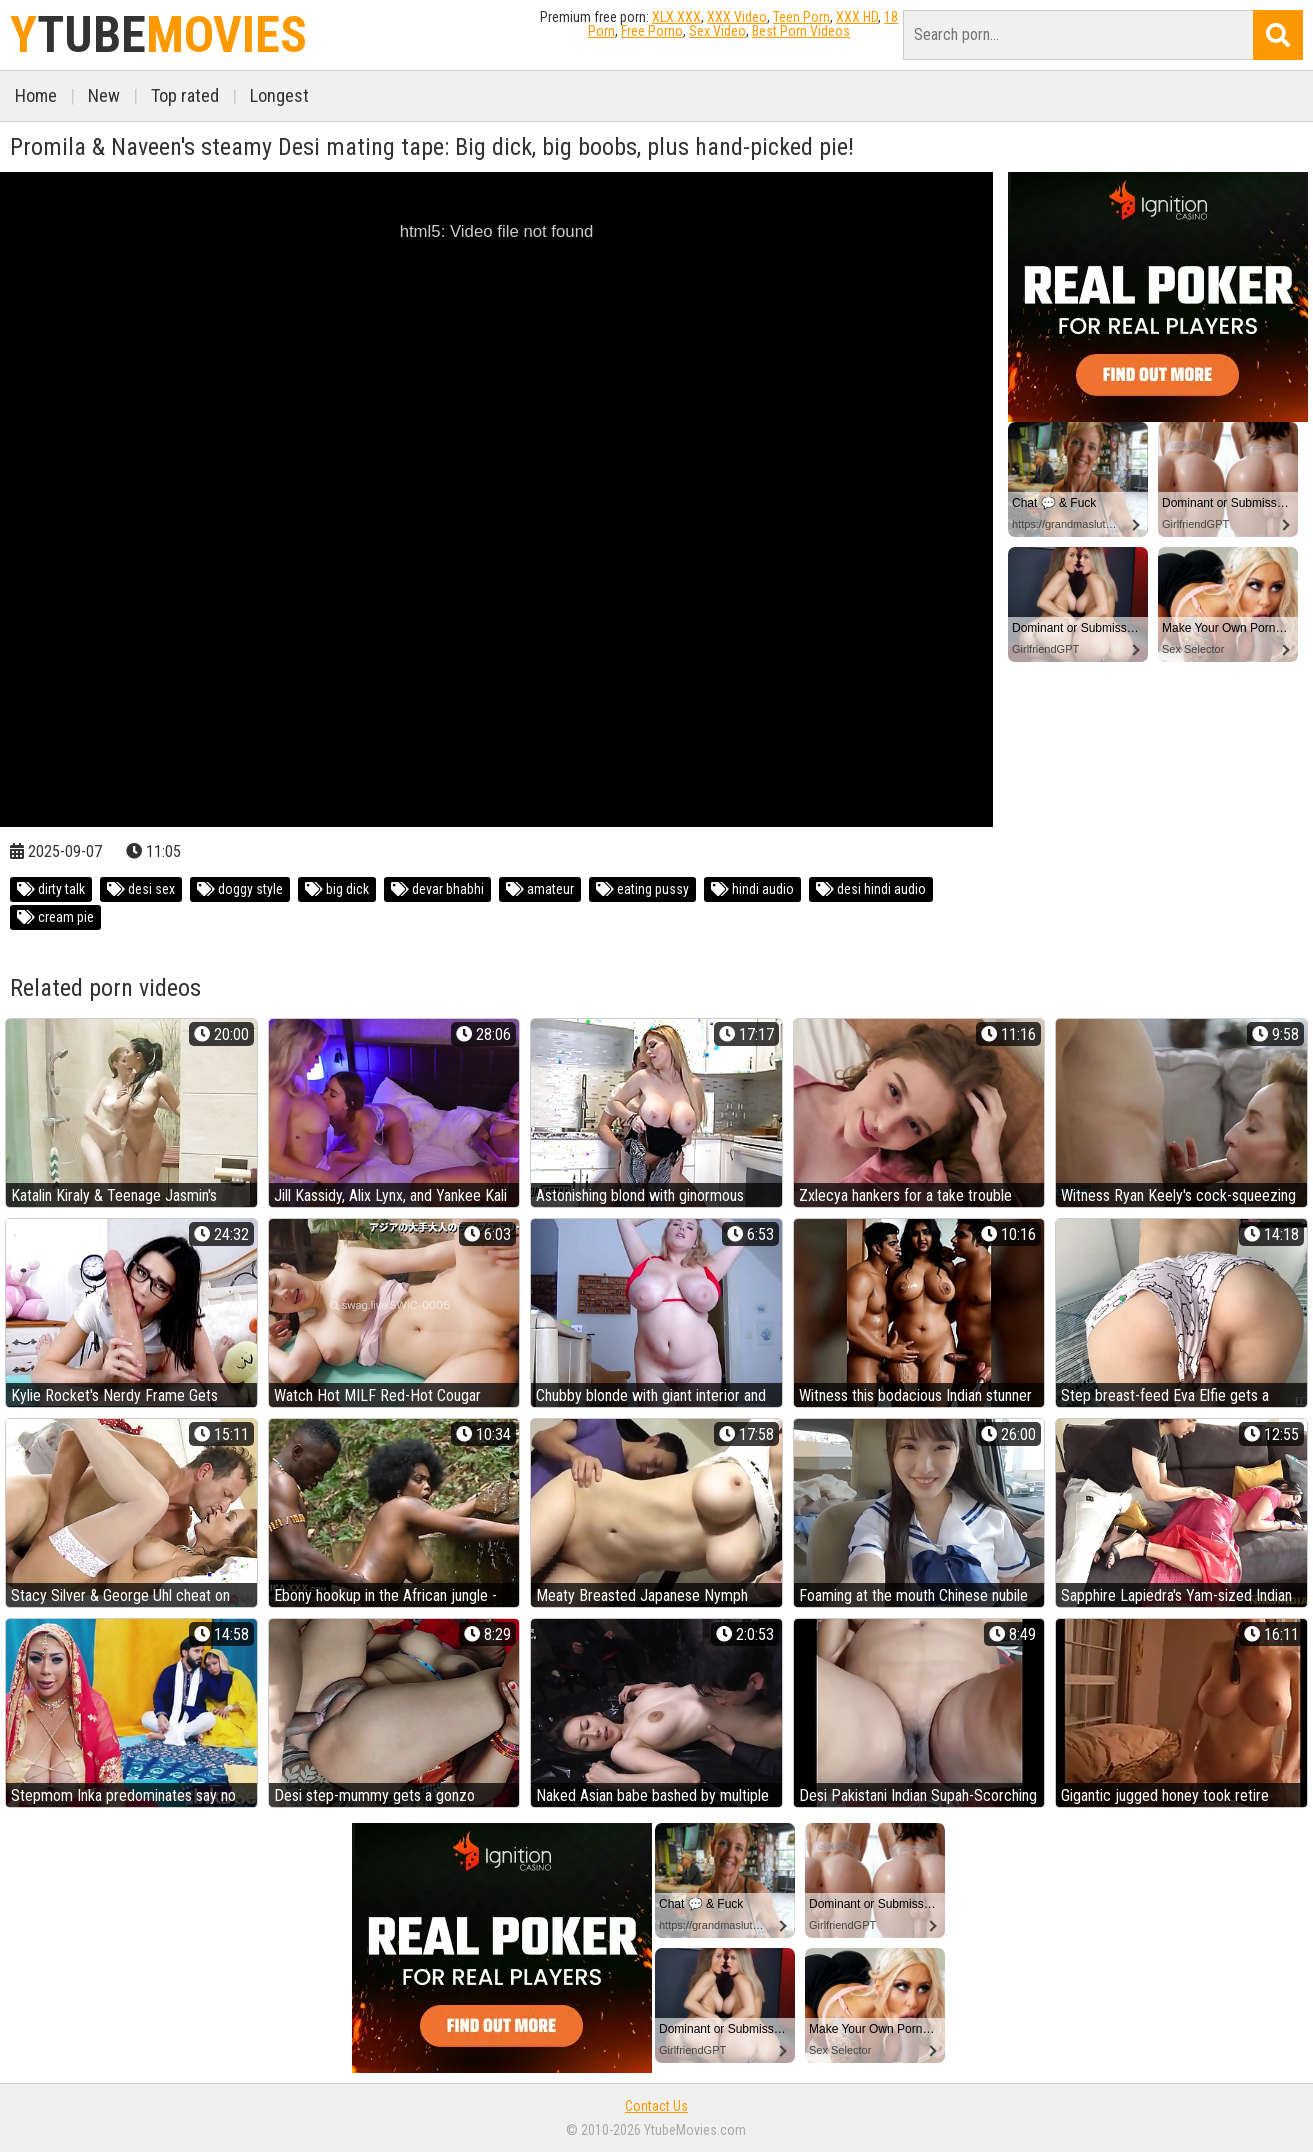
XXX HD (857, 17)
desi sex (141, 889)
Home (36, 95)
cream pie (55, 917)
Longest (279, 95)
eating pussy (642, 889)
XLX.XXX (676, 17)
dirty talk (51, 889)
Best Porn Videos (801, 31)
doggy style (240, 889)
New (104, 95)
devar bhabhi (437, 889)
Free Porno (652, 31)
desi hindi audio (871, 889)
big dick (337, 889)
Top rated (185, 95)
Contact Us (656, 2106)
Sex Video (717, 31)
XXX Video (737, 17)
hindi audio (752, 889)
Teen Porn (801, 17)
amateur (540, 889)
